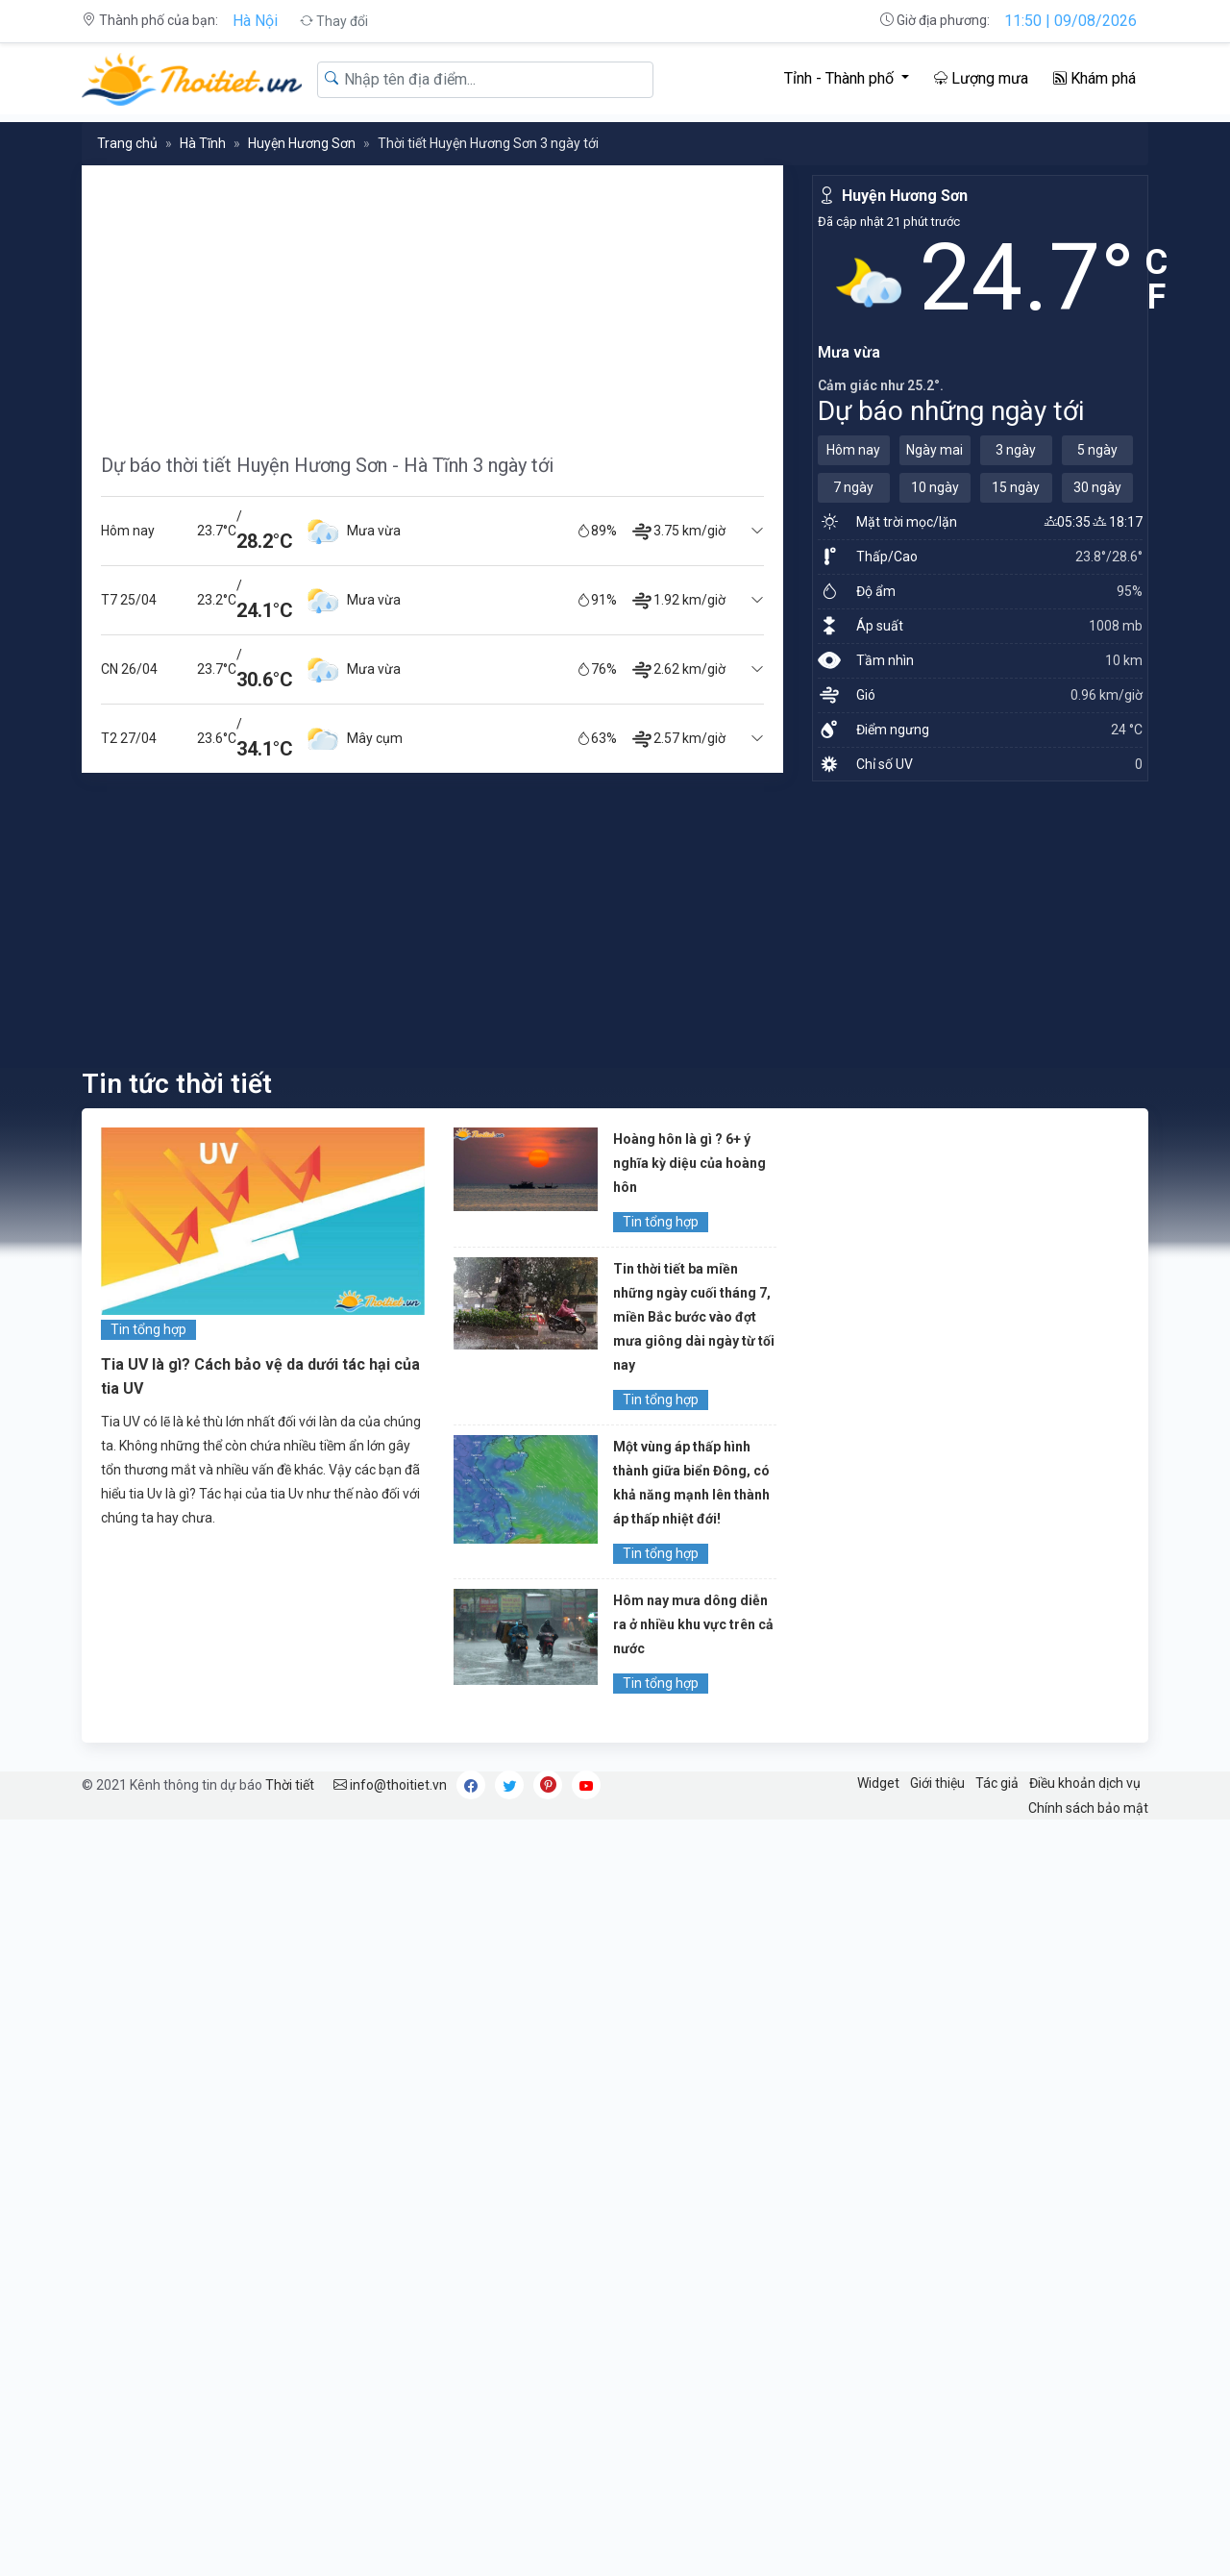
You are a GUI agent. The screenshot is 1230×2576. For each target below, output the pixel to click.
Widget (878, 1783)
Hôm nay (853, 450)
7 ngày (853, 487)
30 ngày (1097, 487)
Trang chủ (127, 143)
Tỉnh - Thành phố (841, 78)
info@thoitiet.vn (390, 1785)
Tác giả (997, 1783)
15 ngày (1016, 487)
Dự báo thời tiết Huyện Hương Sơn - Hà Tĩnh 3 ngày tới (327, 465)
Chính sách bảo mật (1088, 1808)
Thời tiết (289, 1785)
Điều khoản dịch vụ (1085, 1783)
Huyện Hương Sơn (302, 143)
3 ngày (1016, 450)
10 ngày (935, 487)
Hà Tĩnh (203, 143)
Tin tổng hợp (148, 1329)
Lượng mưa (981, 78)
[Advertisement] (432, 299)
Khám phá (1094, 78)
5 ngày (1097, 450)
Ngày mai (934, 450)
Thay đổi (334, 21)
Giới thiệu (937, 1783)
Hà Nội (255, 21)
